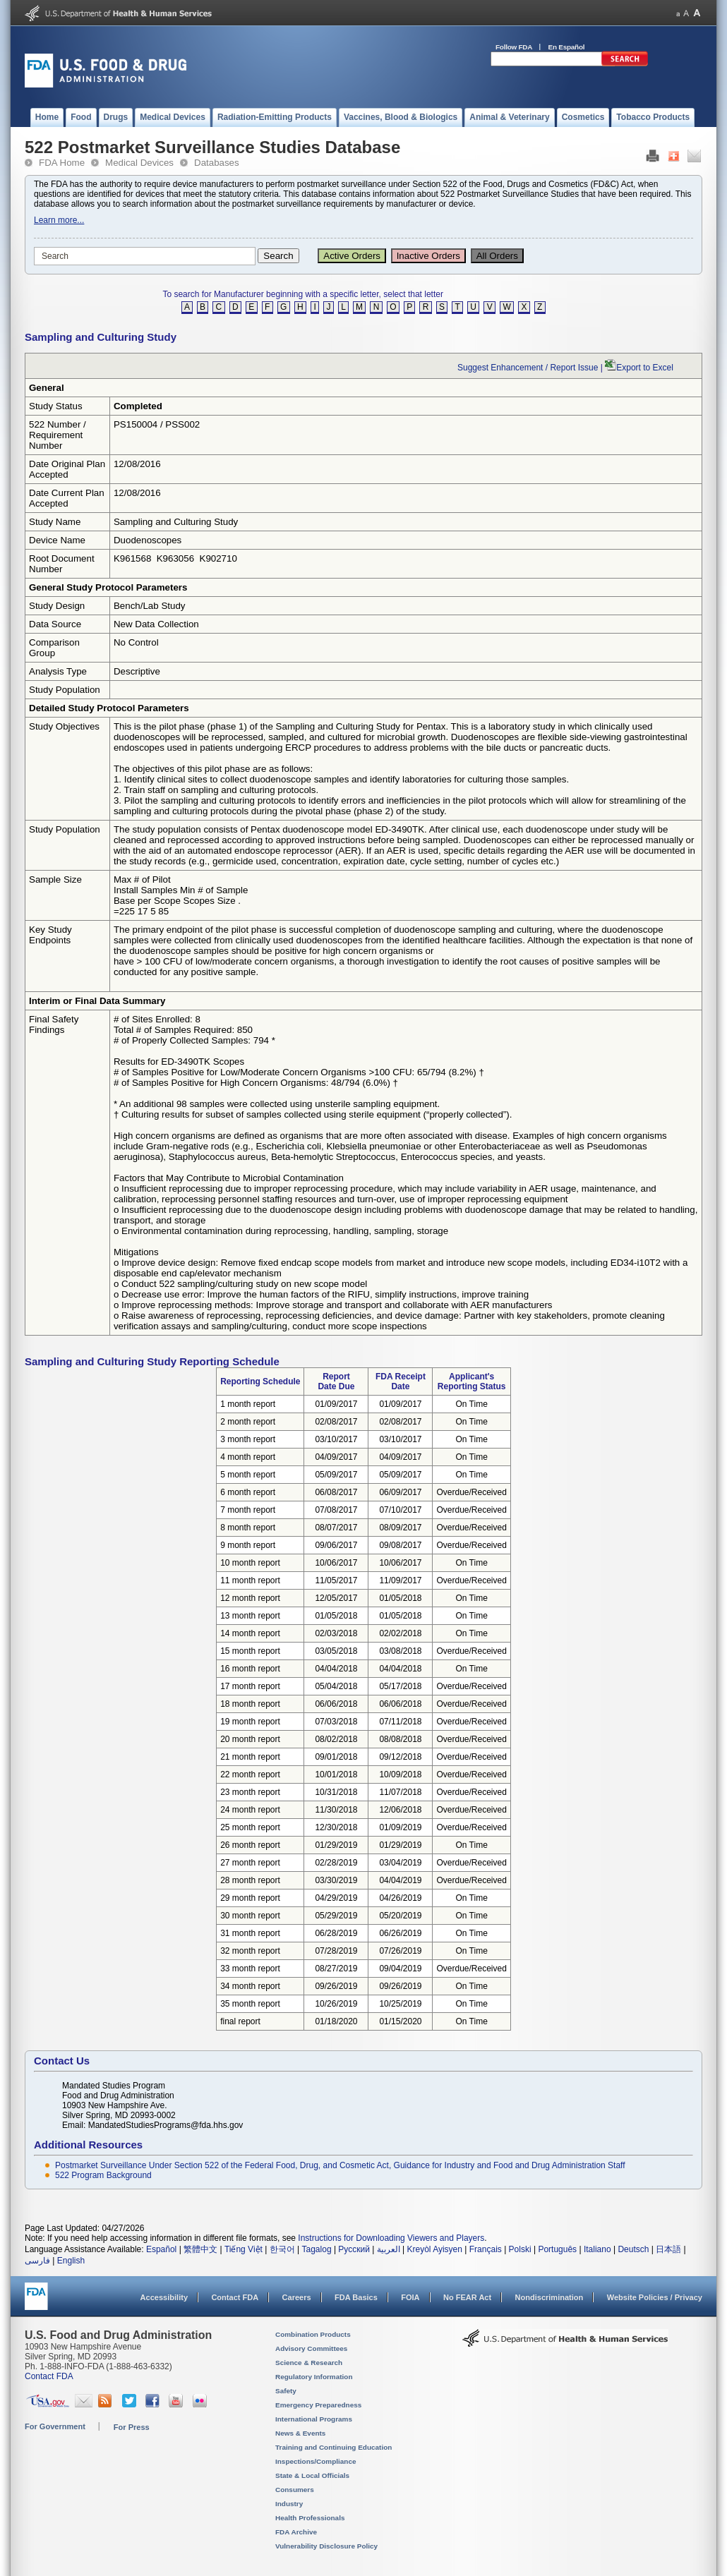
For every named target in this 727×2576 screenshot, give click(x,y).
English (71, 2261)
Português (557, 2249)
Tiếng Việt (243, 2249)
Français (485, 2249)
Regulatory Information (314, 2377)
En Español (566, 47)
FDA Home (62, 162)
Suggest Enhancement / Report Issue (527, 368)
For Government (55, 2426)
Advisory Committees (311, 2348)
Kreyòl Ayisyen (434, 2249)
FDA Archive (296, 2532)
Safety (285, 2391)
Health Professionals (309, 2518)
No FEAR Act (467, 2297)
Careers (296, 2297)
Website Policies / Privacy (654, 2297)
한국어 (282, 2249)
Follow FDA (513, 47)
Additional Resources (88, 2145)
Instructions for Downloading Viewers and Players (391, 2238)
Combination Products (313, 2334)
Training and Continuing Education (333, 2447)
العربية (388, 2249)
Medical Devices (139, 162)
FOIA (410, 2297)
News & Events (300, 2433)
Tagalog (317, 2249)
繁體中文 (200, 2249)
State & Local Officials (312, 2475)
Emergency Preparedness (318, 2405)
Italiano (597, 2249)
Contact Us (62, 2061)
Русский (354, 2249)
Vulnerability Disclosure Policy (326, 2546)
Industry (289, 2504)
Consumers (294, 2489)
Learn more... (59, 220)
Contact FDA (234, 2297)
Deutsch (633, 2249)
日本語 (668, 2249)
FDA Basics (356, 2297)
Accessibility (164, 2297)
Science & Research (308, 2362)
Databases (216, 162)
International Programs (313, 2419)
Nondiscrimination (549, 2297)
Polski (520, 2249)
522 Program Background (103, 2175)
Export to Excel (644, 368)
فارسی (37, 2261)
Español (161, 2249)
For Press (132, 2427)
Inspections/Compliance (315, 2461)
